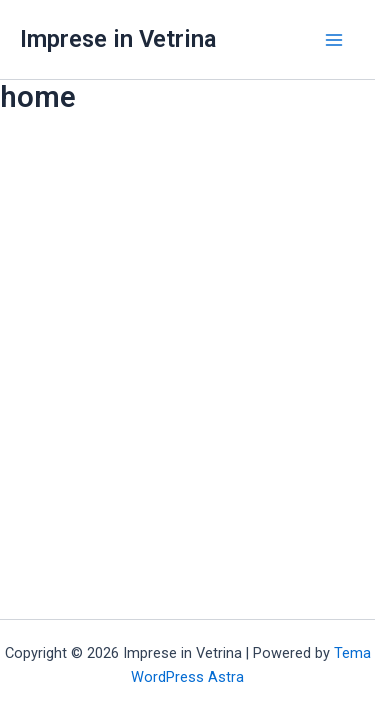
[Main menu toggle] (334, 40)
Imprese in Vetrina (118, 39)
